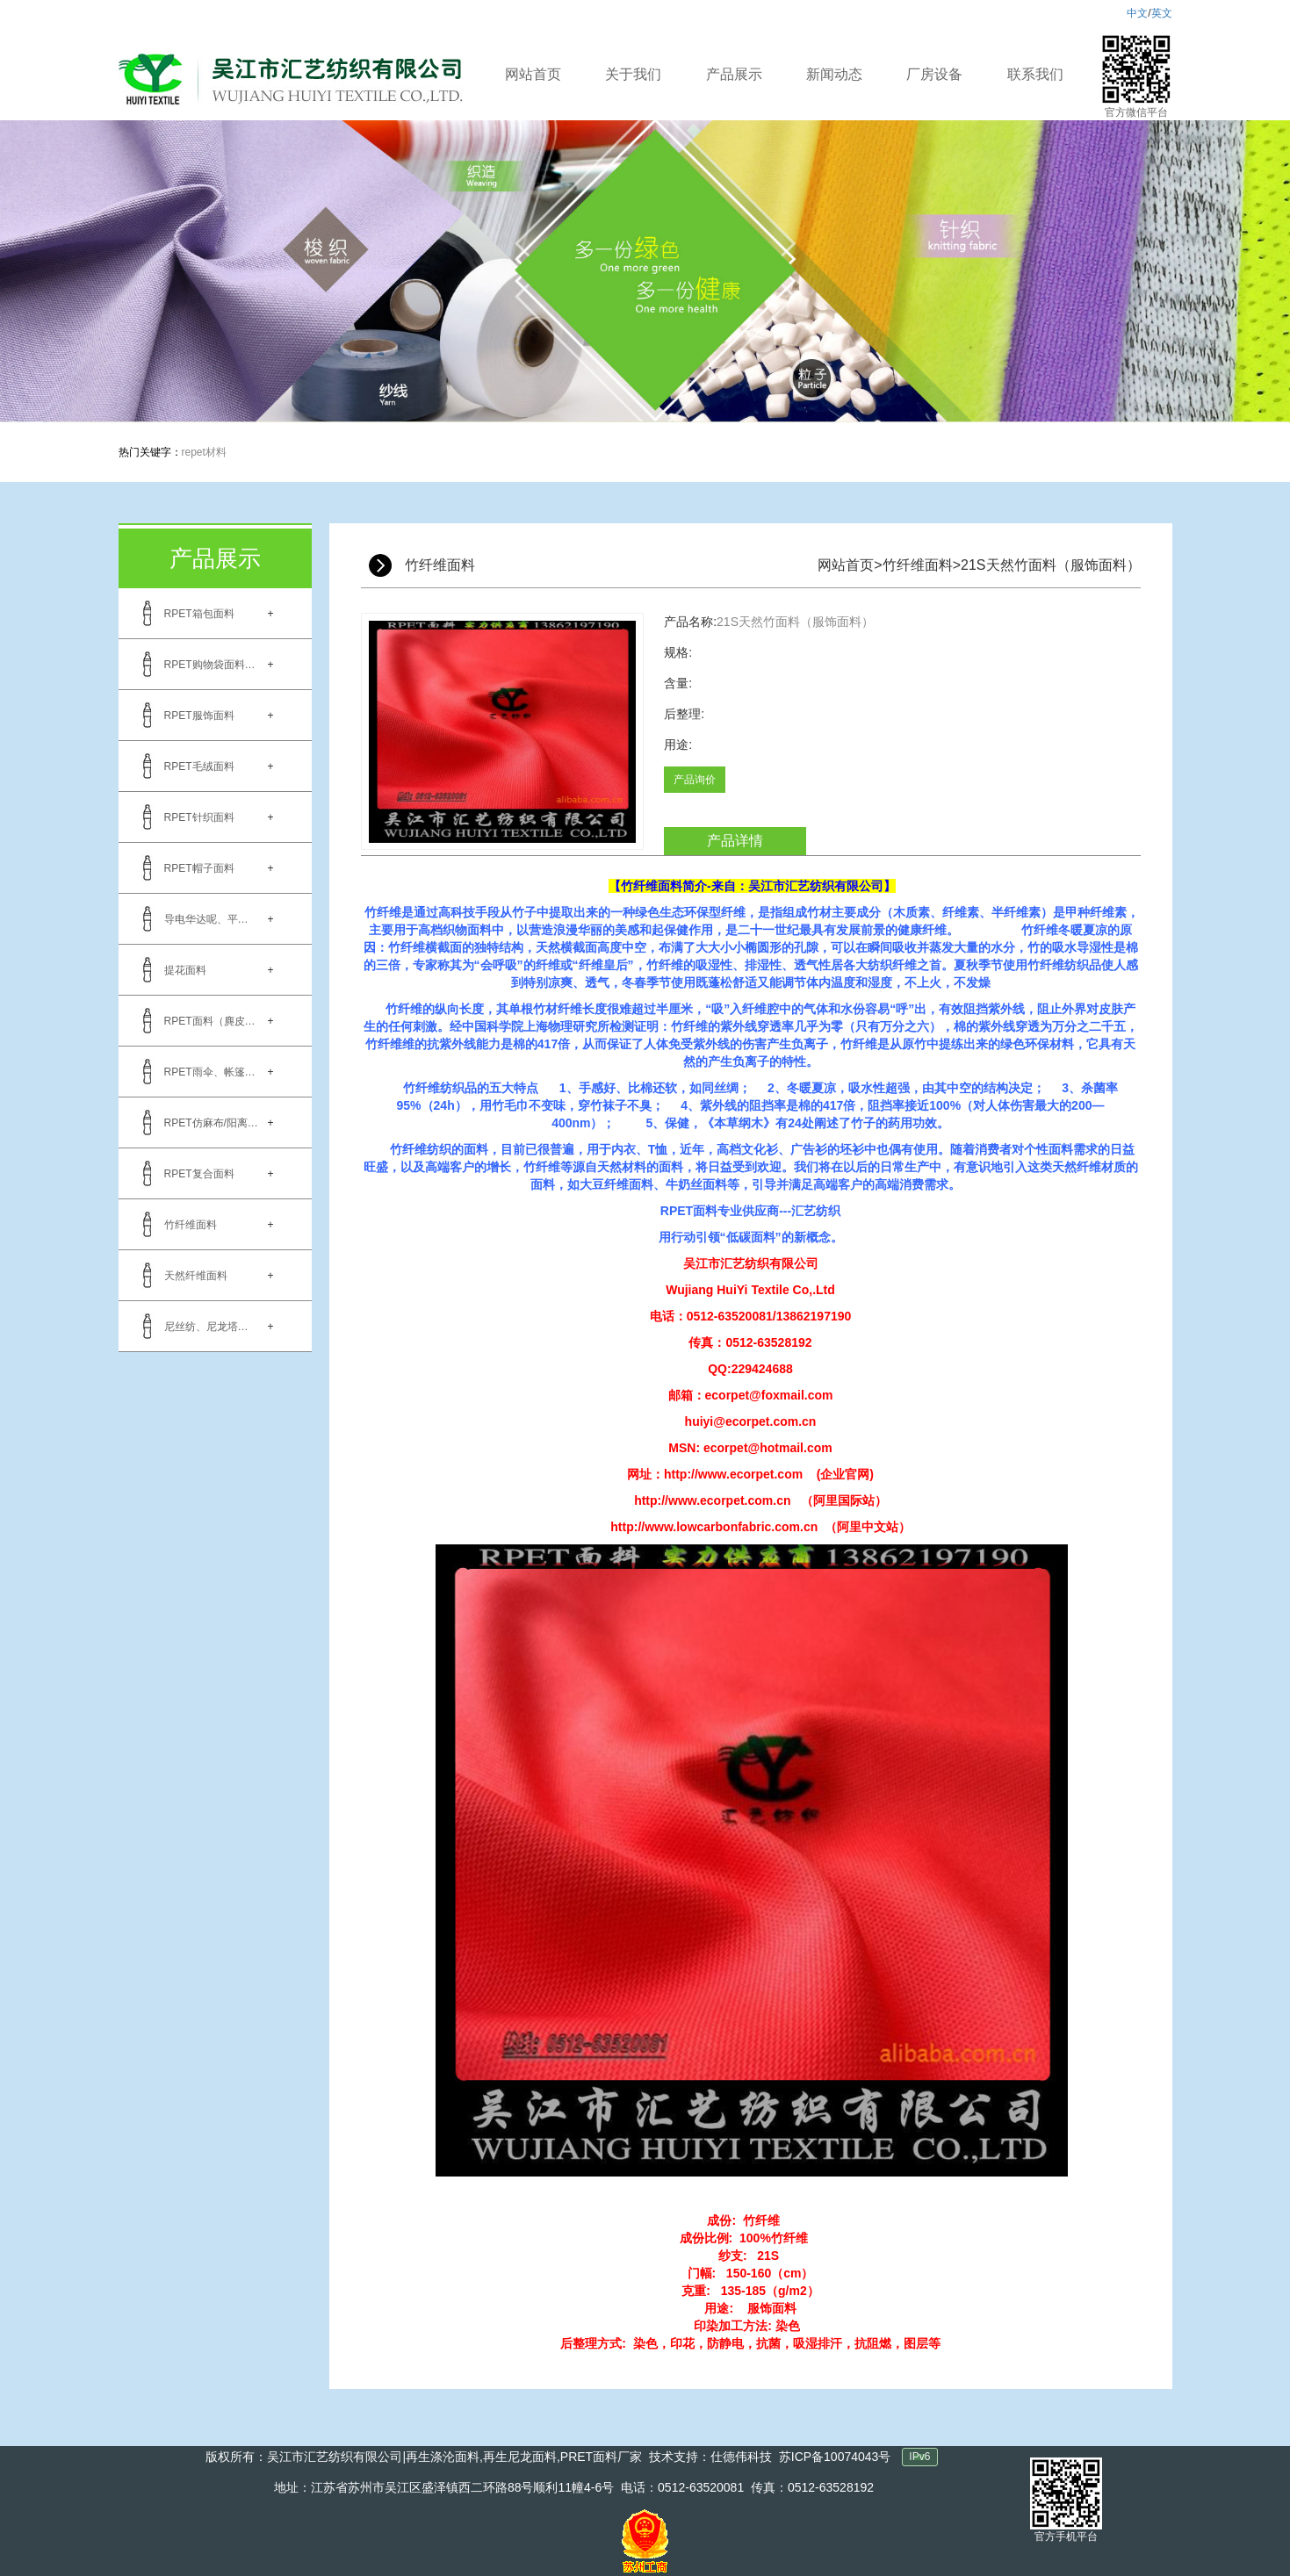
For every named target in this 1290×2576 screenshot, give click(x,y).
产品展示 (734, 74)
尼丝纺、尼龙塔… (206, 1326)
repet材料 (204, 452)
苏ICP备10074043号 (835, 2457)
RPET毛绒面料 (199, 766)
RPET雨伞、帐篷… (210, 1072)
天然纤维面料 (195, 1276)
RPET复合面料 (199, 1174)
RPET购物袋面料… (210, 664)
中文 (1137, 13)
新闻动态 (834, 74)
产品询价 (695, 780)
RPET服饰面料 (199, 715)
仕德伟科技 (741, 2457)
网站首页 (533, 74)
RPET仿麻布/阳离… (211, 1123)
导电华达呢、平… (206, 919)
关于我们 (633, 74)
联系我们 (1035, 74)
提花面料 (185, 970)
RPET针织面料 (199, 817)
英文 (1161, 13)
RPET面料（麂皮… (210, 1021)
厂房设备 (934, 74)
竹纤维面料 (190, 1225)
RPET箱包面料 (199, 614)
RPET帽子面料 (199, 868)
